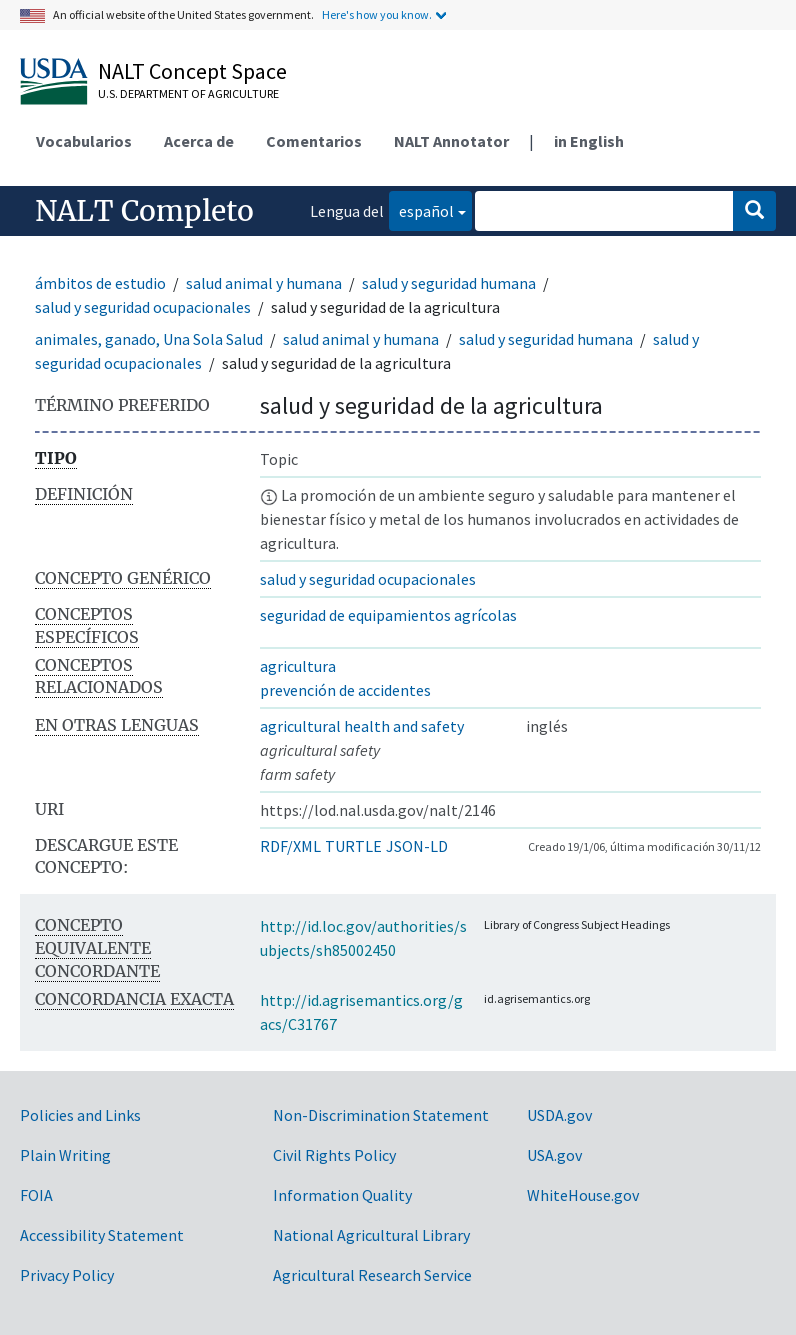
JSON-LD (417, 846)
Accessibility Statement (102, 1235)
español (421, 209)
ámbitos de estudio (100, 283)
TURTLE (353, 846)
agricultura (298, 666)
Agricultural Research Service (372, 1275)
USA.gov (554, 1155)
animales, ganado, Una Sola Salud (149, 339)
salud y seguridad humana (449, 283)
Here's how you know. (377, 14)
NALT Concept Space (192, 71)
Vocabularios (84, 141)
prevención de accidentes (345, 690)
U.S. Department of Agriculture (188, 93)
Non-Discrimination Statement (381, 1115)
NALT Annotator (451, 141)
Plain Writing (65, 1155)
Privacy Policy (67, 1275)
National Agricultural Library (371, 1235)
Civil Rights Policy (334, 1155)
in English (589, 141)
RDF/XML (290, 846)
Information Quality (342, 1195)
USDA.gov (559, 1115)
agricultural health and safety (362, 726)
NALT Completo (144, 211)
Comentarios (314, 141)
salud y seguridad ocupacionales (143, 307)
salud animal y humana (264, 283)
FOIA (36, 1195)
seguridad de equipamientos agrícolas (388, 615)
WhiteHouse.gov (583, 1195)
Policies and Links (80, 1115)
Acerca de (199, 141)
